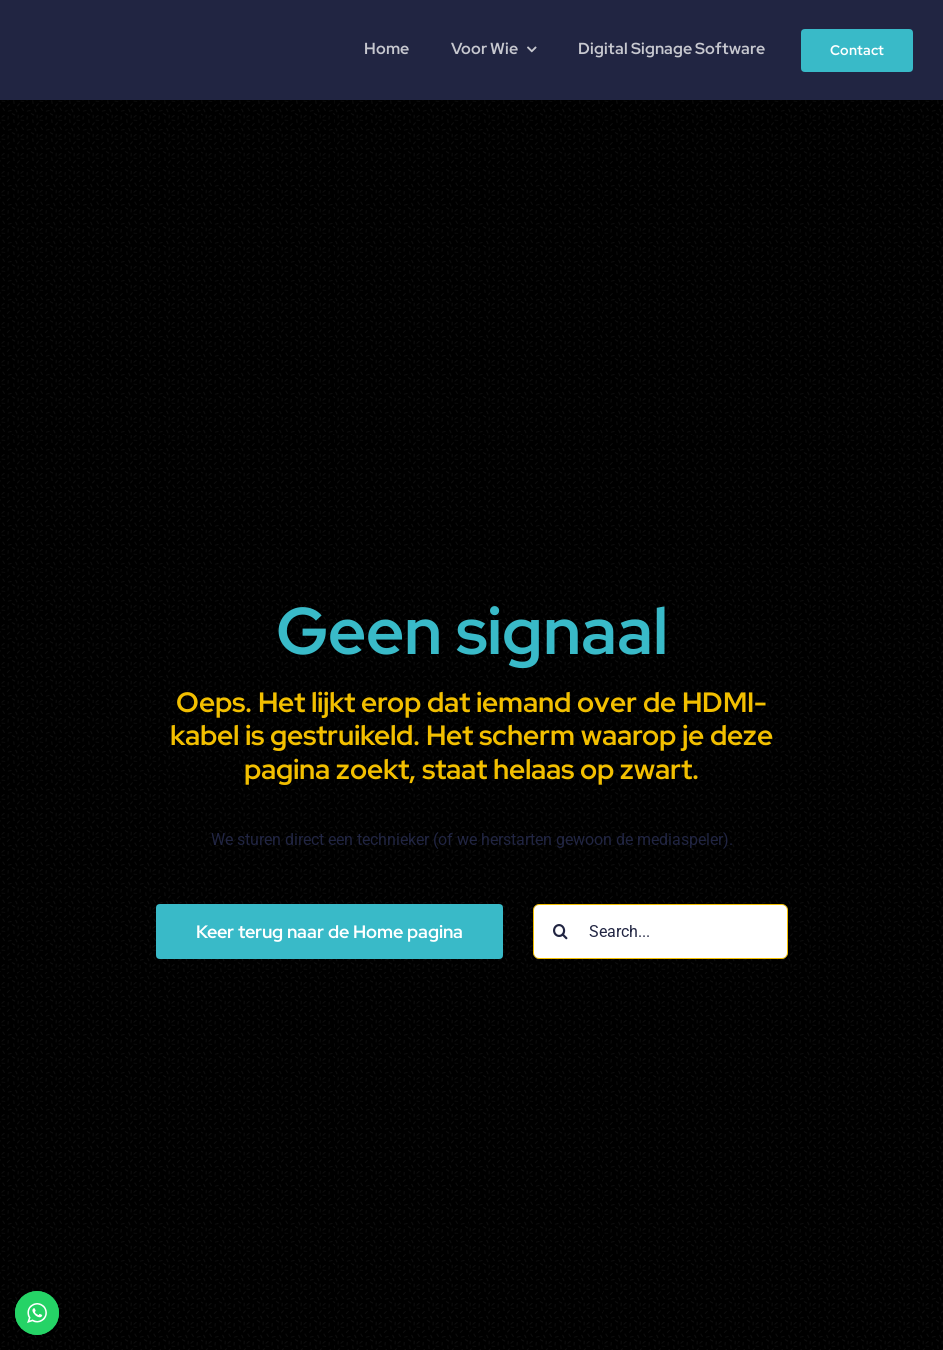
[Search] (560, 931)
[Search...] (660, 931)
